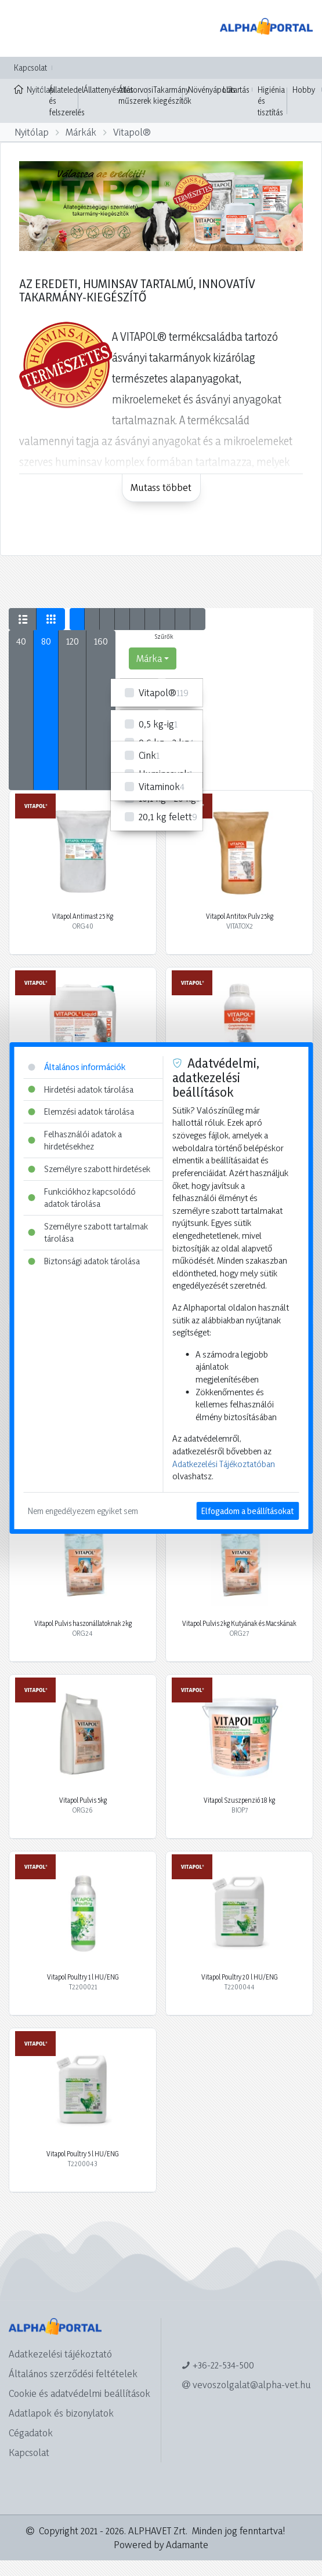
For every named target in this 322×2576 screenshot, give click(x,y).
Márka (149, 658)
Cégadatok (31, 2432)
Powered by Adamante (161, 2544)
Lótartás (236, 89)
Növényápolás (212, 89)
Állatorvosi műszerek (135, 95)
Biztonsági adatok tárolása (84, 1261)
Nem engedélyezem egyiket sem (83, 1510)
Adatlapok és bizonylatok (61, 2413)
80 (46, 641)
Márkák (81, 132)
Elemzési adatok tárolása (81, 1111)
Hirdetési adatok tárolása (80, 1089)
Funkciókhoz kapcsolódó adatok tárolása (82, 1198)
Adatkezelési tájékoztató (60, 2354)
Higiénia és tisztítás (271, 101)
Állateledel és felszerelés (67, 101)
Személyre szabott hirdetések (89, 1168)
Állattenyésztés (108, 89)
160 (101, 641)
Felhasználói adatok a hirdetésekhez (75, 1140)
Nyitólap (29, 88)
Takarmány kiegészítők (172, 95)
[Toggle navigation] (25, 28)
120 (72, 641)
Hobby (303, 89)
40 (21, 641)
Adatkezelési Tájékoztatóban (223, 1463)
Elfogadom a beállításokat (247, 1510)
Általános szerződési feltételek (73, 2373)
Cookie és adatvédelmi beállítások (79, 2393)
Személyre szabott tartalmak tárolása (88, 1233)
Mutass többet (161, 487)
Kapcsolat (30, 67)
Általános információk (76, 1066)
